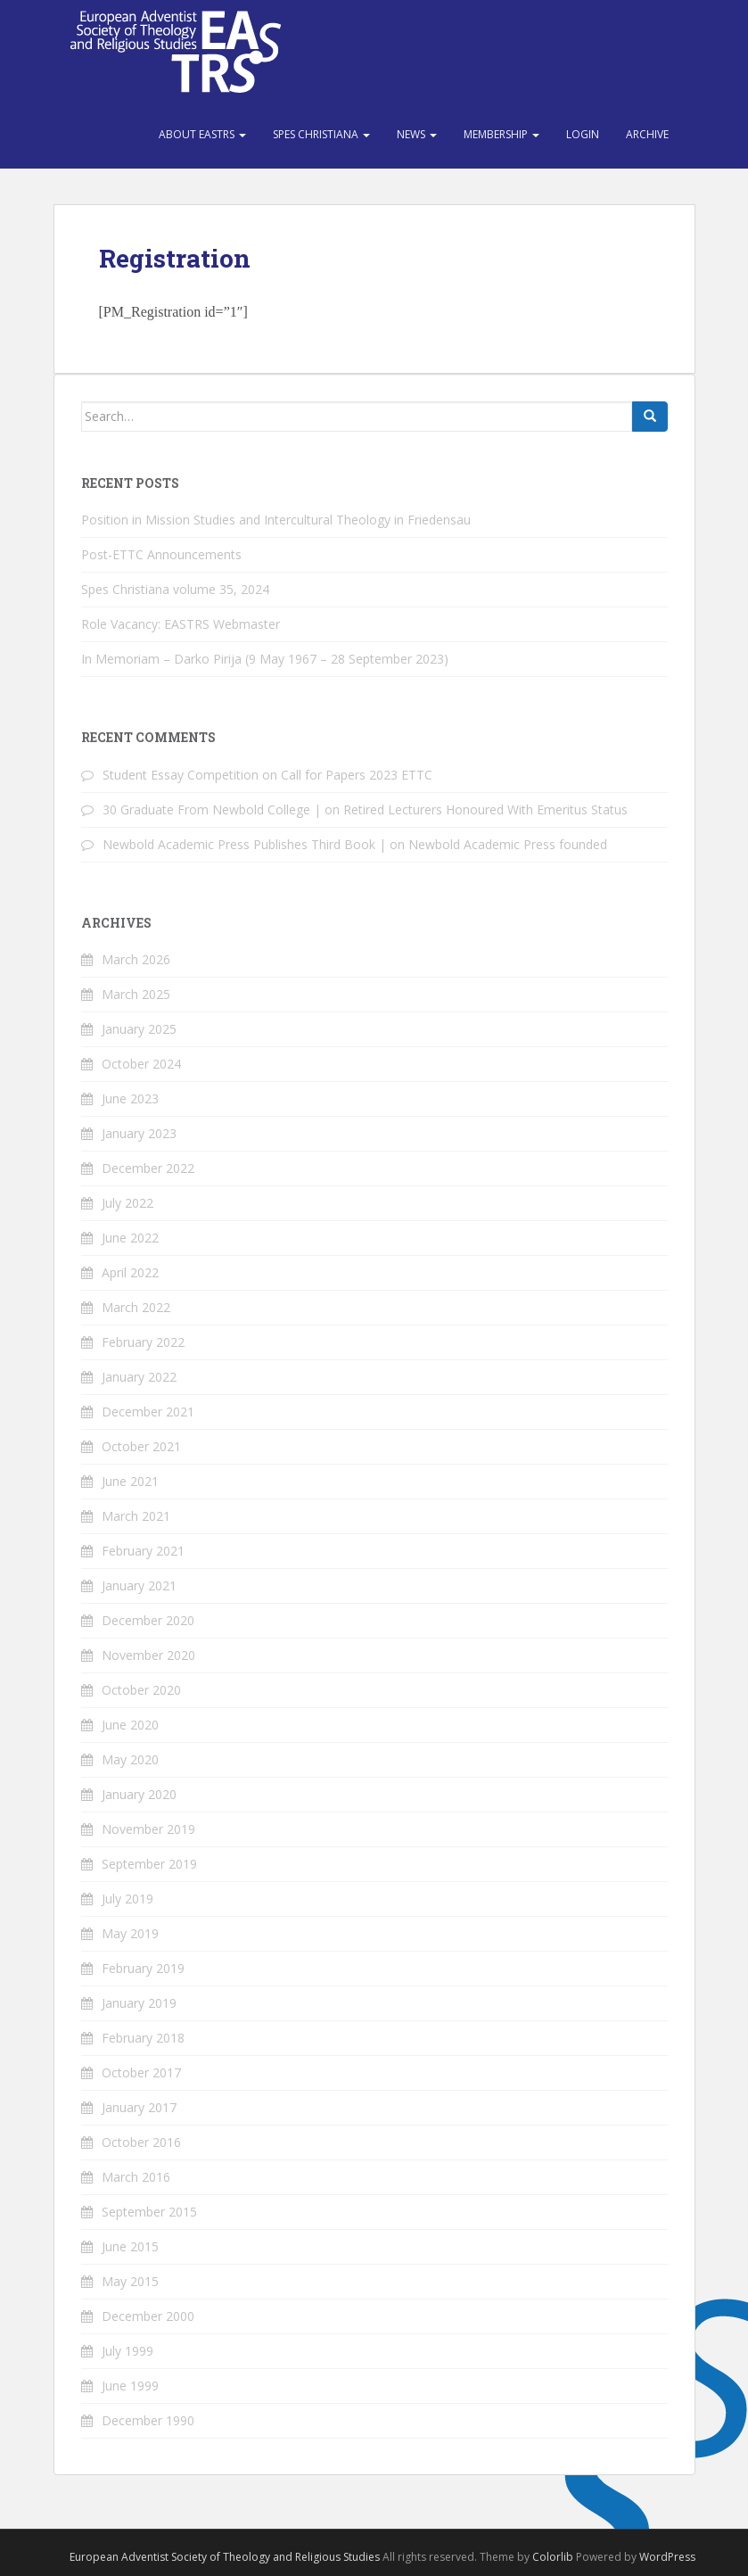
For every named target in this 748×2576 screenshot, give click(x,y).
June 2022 (130, 1237)
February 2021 (143, 1550)
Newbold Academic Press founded (507, 844)
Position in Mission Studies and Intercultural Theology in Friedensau (276, 519)
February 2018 (143, 2037)
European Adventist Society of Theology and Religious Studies (225, 2556)
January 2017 (139, 2107)
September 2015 (149, 2211)
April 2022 (130, 1272)
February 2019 (143, 1968)
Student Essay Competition (181, 774)
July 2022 (127, 1202)
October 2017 (141, 2072)
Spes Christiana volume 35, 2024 (175, 589)
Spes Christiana (321, 134)
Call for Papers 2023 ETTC (356, 774)
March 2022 (136, 1307)
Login (582, 134)
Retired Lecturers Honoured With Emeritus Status (485, 809)
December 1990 (148, 2420)
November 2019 (148, 1829)
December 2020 (148, 1620)
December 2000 (148, 2316)
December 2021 (148, 1411)
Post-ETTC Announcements (161, 554)
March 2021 (136, 1515)
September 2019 (149, 1863)
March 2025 (136, 994)
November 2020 (148, 1655)
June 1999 (130, 2385)
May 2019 (130, 1933)
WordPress (667, 2556)
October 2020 (141, 1689)
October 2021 (141, 1446)
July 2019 (127, 1898)
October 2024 (141, 1063)
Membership (501, 134)
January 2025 (139, 1028)
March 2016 (136, 2176)
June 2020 (130, 1724)
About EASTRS (202, 134)
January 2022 (139, 1376)
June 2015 (130, 2246)
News (417, 134)
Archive (647, 134)
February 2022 (143, 1341)
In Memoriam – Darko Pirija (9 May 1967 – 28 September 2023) (264, 658)
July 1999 (127, 2350)
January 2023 (139, 1133)
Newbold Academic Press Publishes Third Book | (244, 844)
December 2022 (148, 1168)
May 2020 (130, 1759)
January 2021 (139, 1585)
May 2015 (130, 2281)
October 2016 (141, 2142)
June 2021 (130, 1481)
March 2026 (136, 959)
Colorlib (552, 2556)
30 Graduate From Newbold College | (212, 809)
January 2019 (139, 2002)
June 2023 (130, 1098)
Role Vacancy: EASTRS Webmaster (180, 623)
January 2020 (139, 1794)
